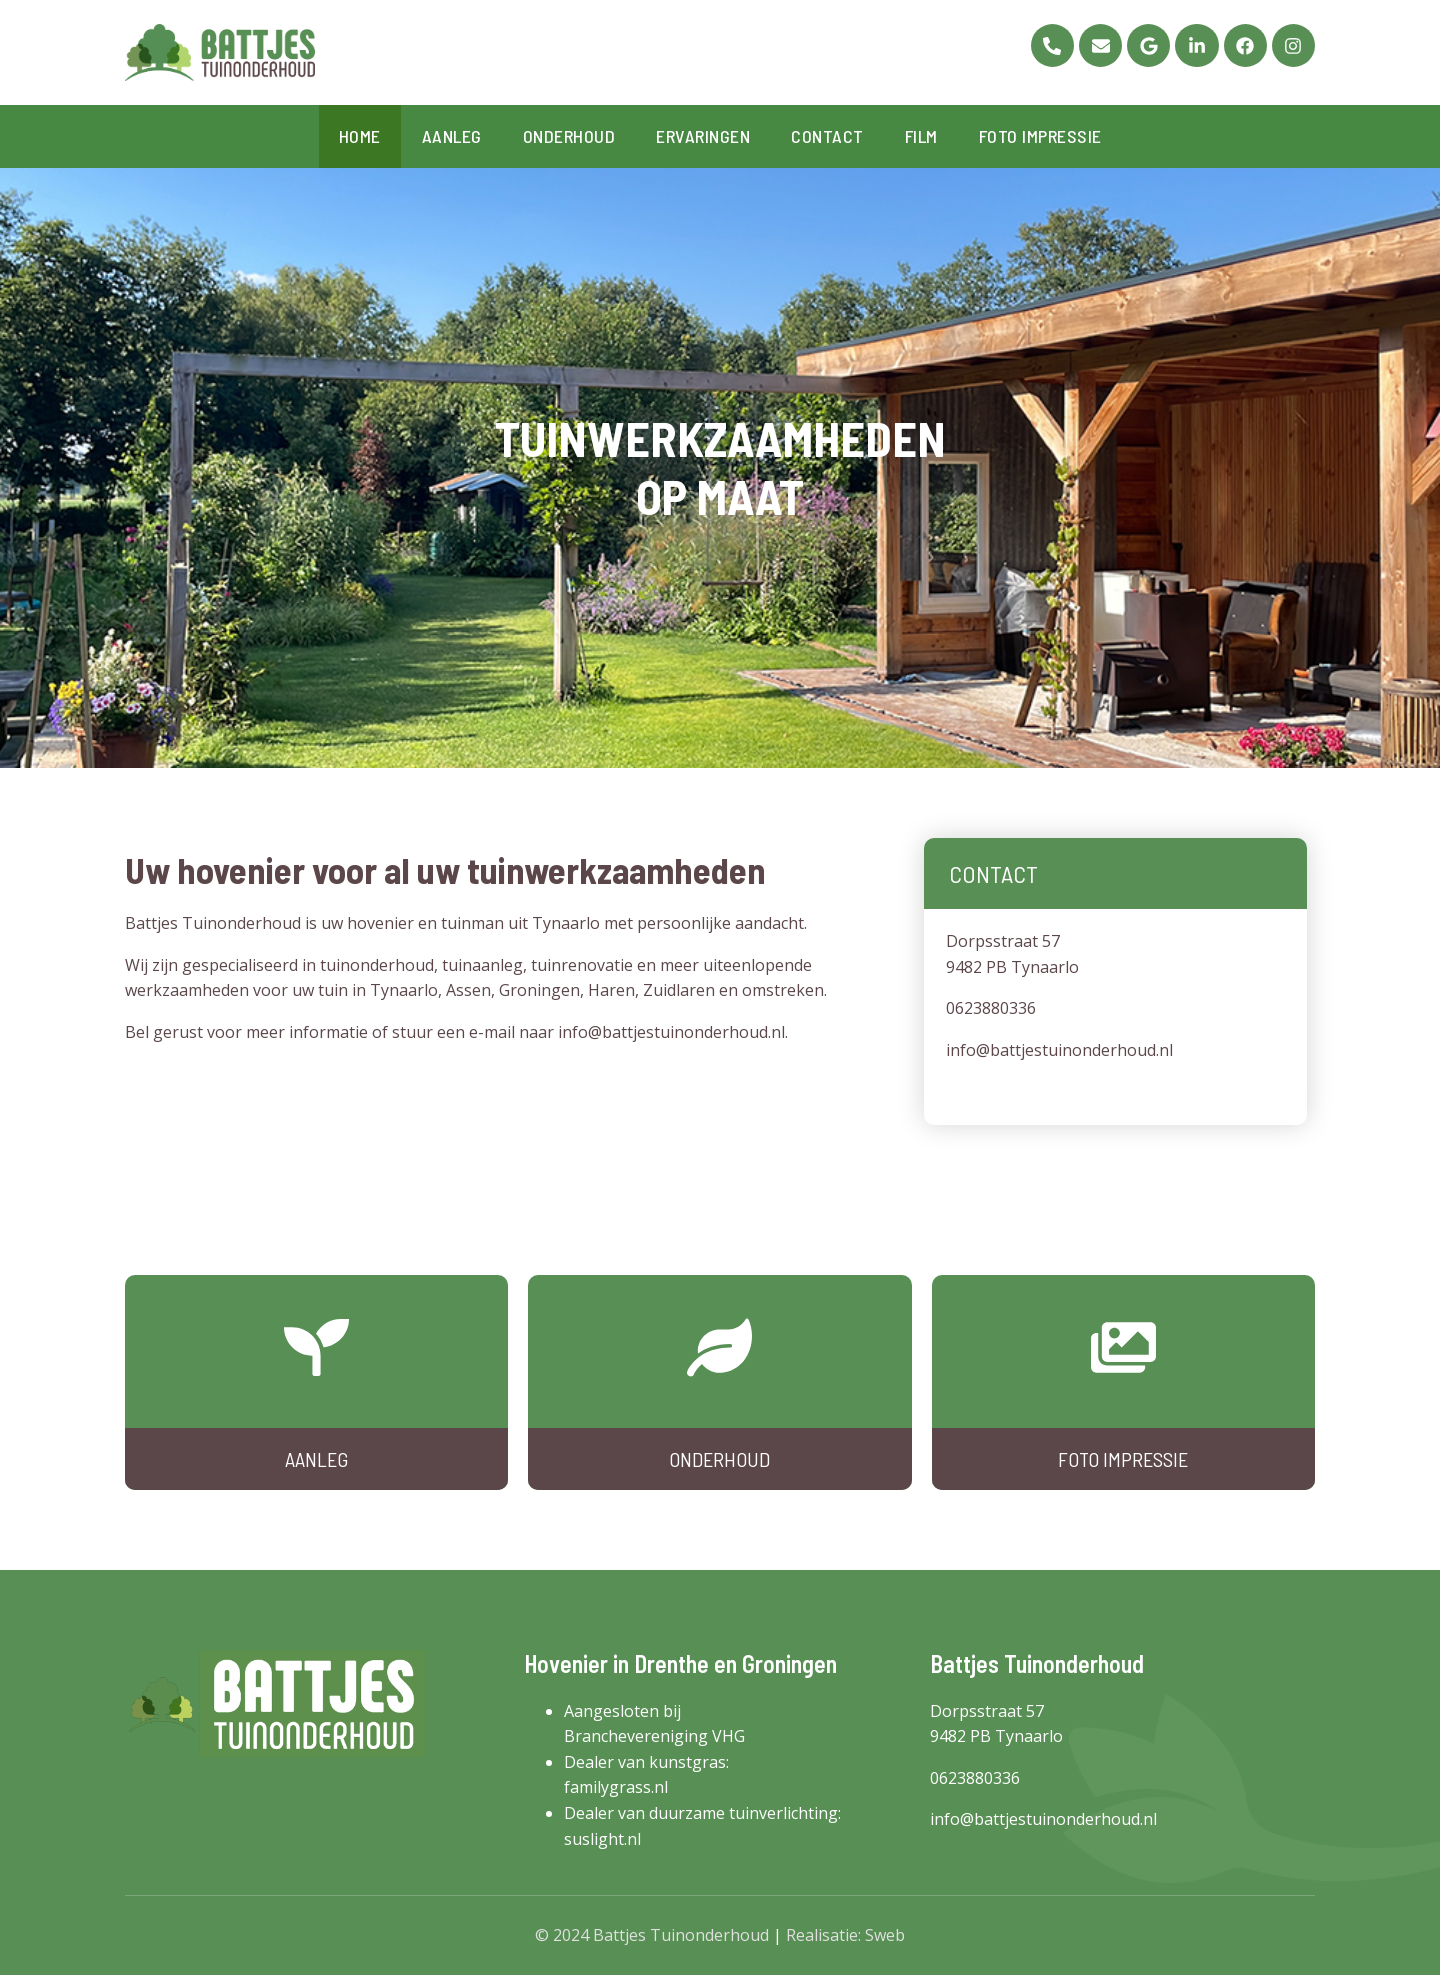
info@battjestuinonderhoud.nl (671, 1032)
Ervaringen (703, 136)
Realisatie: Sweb (845, 1935)
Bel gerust (164, 1032)
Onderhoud (569, 136)
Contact (827, 136)
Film (921, 136)
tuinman (472, 923)
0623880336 (991, 1008)
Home (360, 136)
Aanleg (452, 136)
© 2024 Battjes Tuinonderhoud (652, 1935)
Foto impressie (1040, 136)
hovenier (380, 923)
